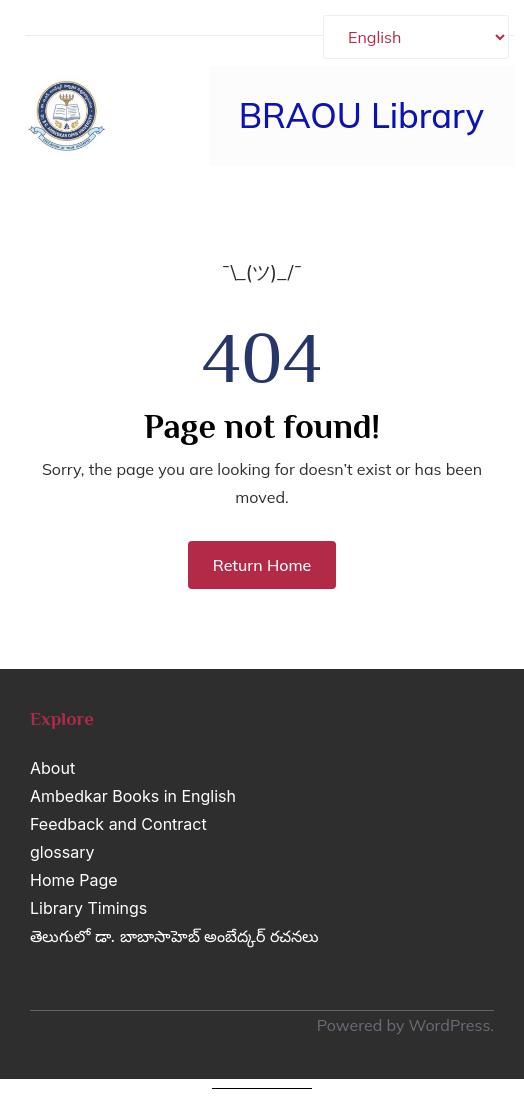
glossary (62, 852)
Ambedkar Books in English (133, 796)
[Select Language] (416, 37)
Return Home (262, 565)
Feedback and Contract (118, 824)
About (52, 768)
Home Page (74, 880)
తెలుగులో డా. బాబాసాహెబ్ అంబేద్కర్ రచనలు (174, 936)
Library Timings (88, 908)
